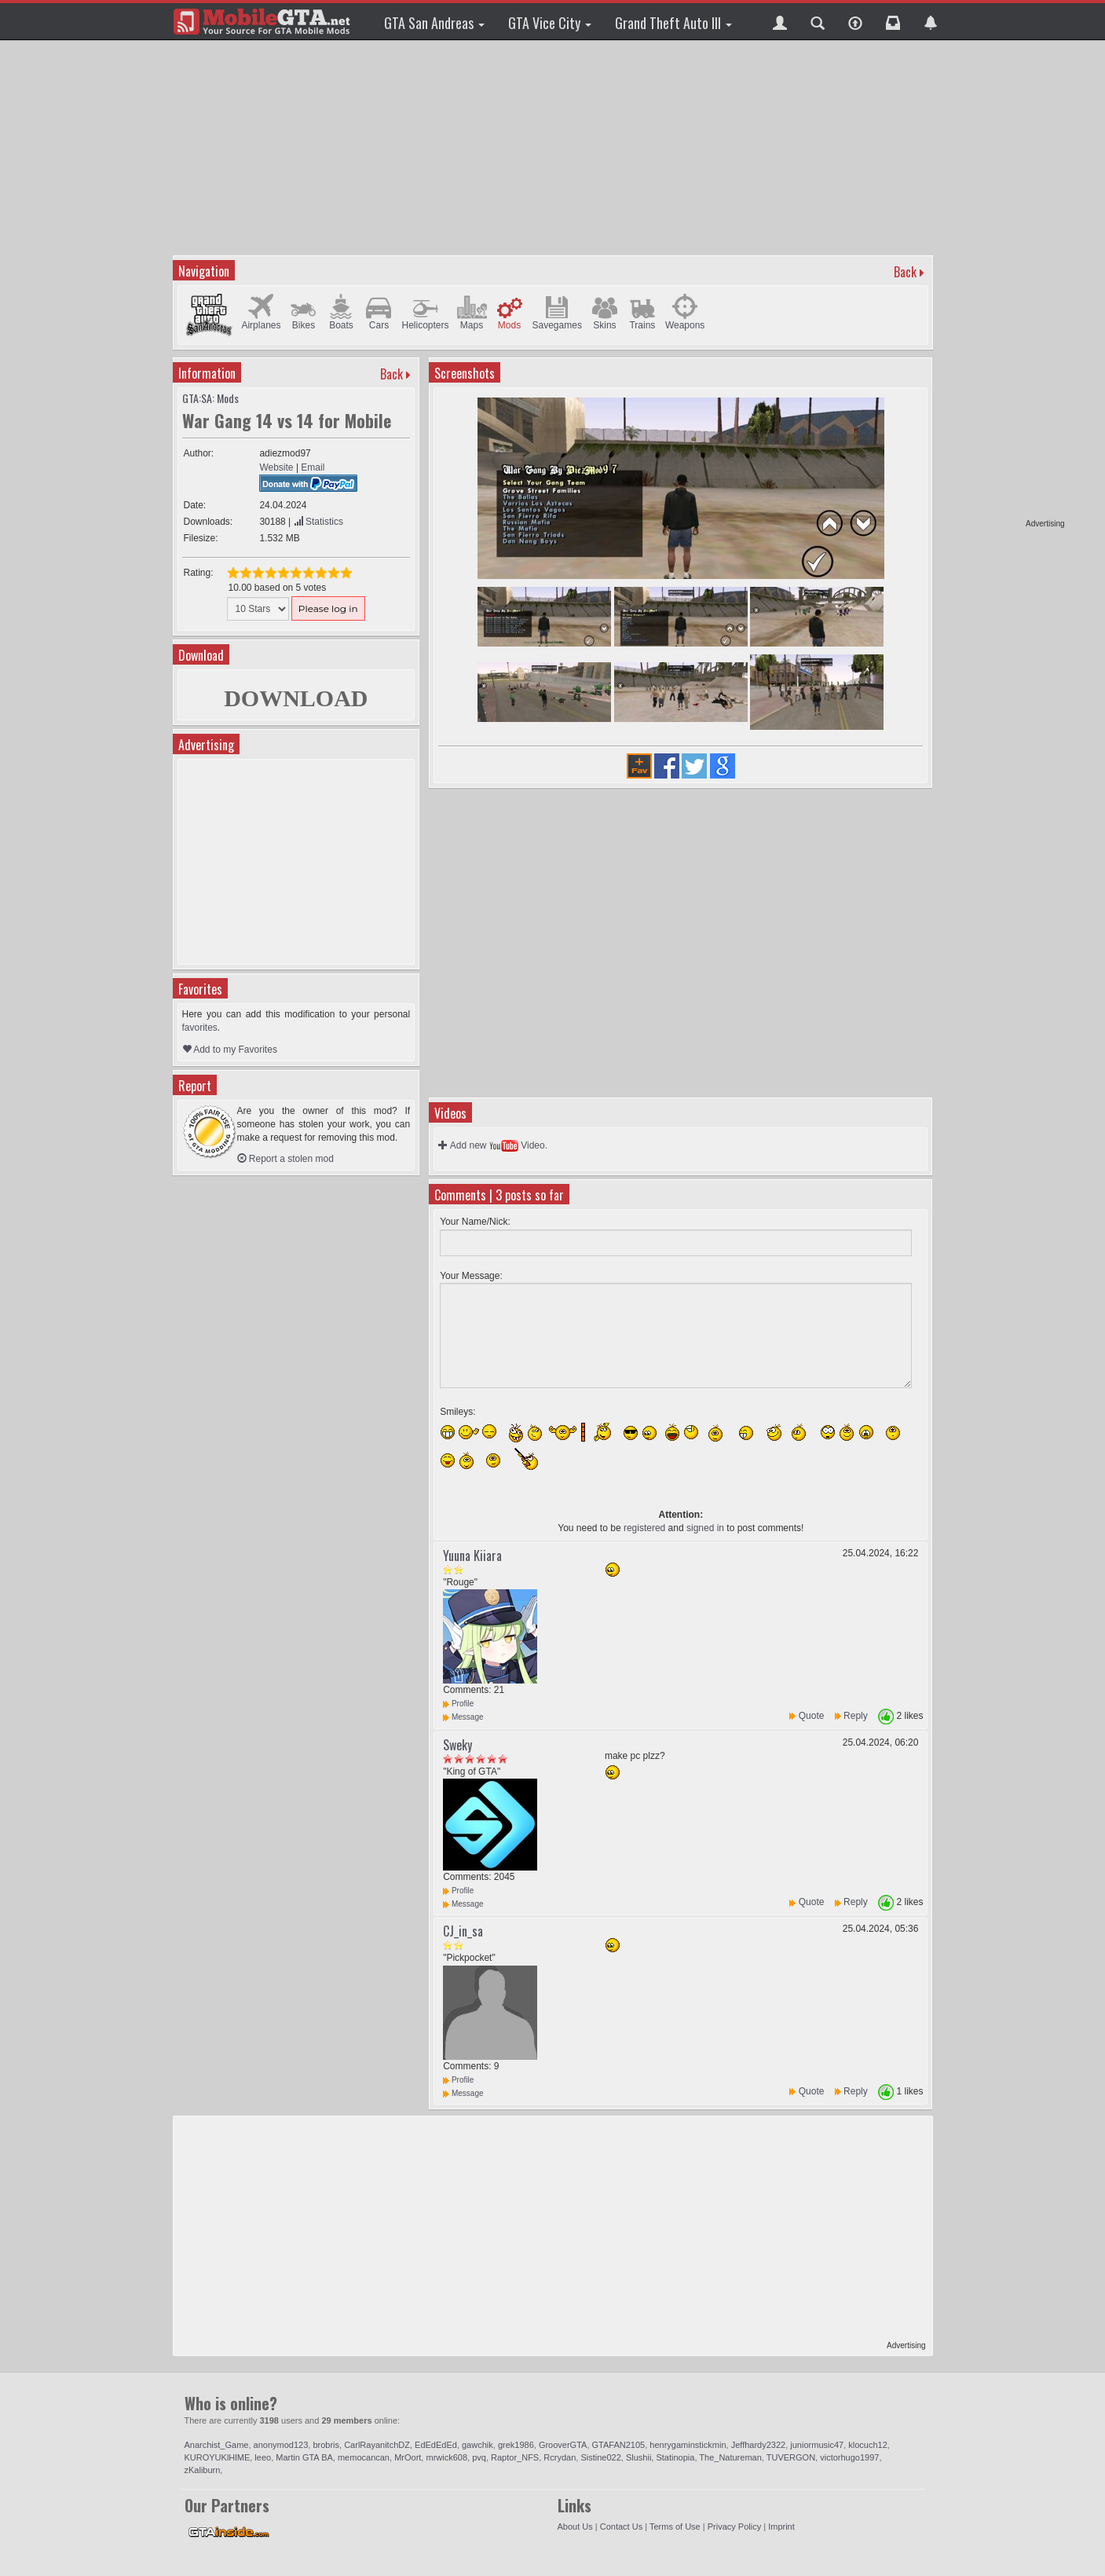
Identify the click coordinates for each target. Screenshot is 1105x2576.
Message (463, 1717)
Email (312, 467)
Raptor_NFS (515, 2457)
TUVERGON (791, 2457)
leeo (262, 2457)
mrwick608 (446, 2457)
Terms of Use (675, 2526)
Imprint (781, 2526)
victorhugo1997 (849, 2457)
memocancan (364, 2457)
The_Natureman (730, 2457)
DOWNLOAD (296, 698)
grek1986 (516, 2445)
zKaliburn (203, 2470)
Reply (855, 1715)
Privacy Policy (734, 2526)
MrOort (407, 2457)
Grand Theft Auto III (673, 23)
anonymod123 (281, 2445)
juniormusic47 (816, 2445)
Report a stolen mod (285, 1158)
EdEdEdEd (436, 2445)
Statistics (318, 521)
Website (276, 467)
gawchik (477, 2445)
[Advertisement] (1004, 282)
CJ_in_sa (463, 1931)
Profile (458, 1703)
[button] (780, 21)
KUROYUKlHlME (218, 2457)
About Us (575, 2526)
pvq (479, 2457)
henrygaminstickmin (687, 2445)
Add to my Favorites (229, 1049)
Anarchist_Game (217, 2445)
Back (905, 271)
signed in (705, 1528)
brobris (326, 2445)
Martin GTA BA (304, 2457)
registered (644, 1528)
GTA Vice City (549, 23)
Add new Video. (492, 1145)
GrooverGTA (563, 2445)
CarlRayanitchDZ (377, 2445)
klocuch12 (867, 2445)
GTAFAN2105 (619, 2445)
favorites (200, 1027)
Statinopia (675, 2457)
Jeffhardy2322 (758, 2445)
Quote (812, 1715)
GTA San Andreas (434, 23)
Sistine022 (600, 2457)
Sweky (457, 1744)
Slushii (638, 2457)
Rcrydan (559, 2457)
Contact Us (621, 2526)
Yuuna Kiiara (472, 1555)
